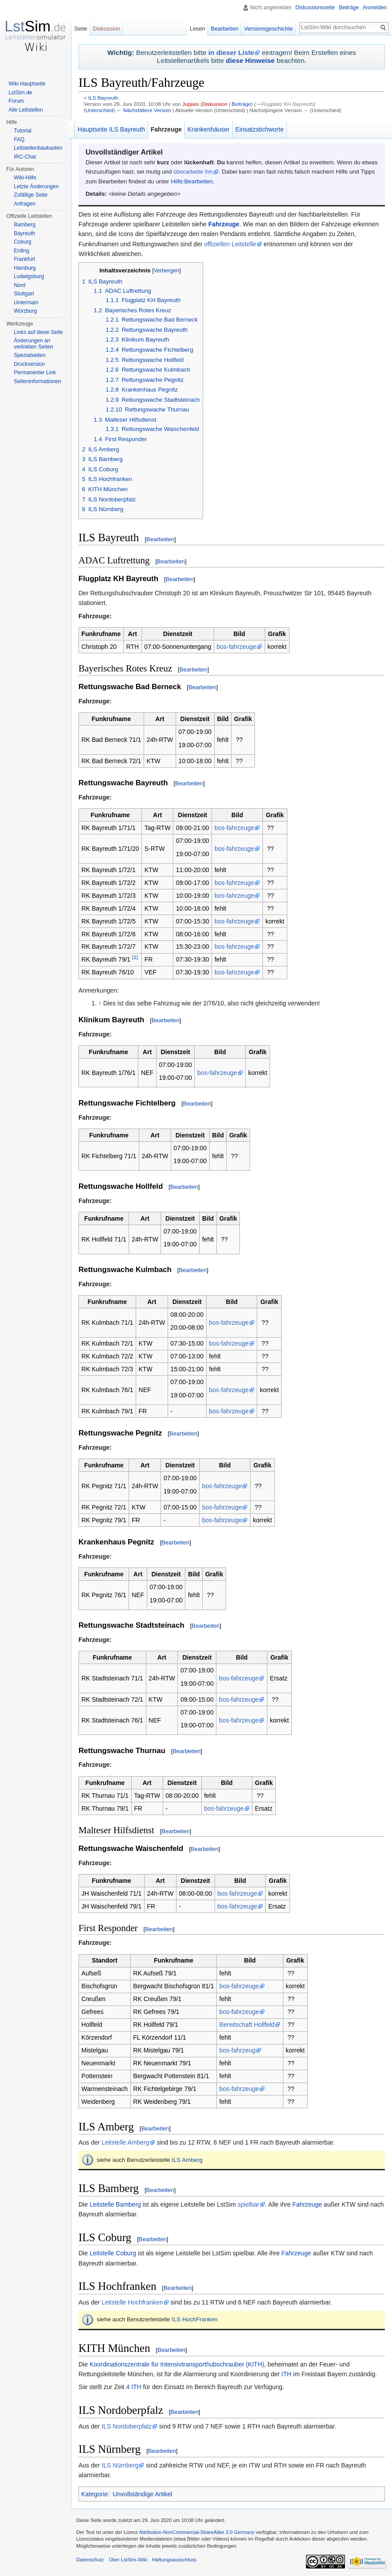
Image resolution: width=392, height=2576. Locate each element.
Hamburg (24, 268)
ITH (287, 2374)
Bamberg (24, 224)
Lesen (197, 28)
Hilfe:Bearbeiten (192, 181)
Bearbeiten (160, 539)
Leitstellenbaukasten (38, 148)
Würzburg (25, 311)
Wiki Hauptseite (26, 84)
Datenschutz (90, 2559)
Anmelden (375, 7)
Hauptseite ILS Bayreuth (111, 129)
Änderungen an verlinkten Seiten (33, 344)
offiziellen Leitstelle (230, 244)
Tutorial (22, 131)
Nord (19, 285)
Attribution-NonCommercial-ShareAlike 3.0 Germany (197, 2532)
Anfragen (24, 204)
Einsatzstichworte (259, 129)
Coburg (22, 242)
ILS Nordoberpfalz (127, 2426)
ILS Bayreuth (103, 98)
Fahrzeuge (223, 224)
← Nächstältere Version (144, 110)
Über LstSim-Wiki (128, 2559)
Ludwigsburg (29, 276)
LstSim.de (20, 92)
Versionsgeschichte (268, 28)
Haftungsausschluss (174, 2559)
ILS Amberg (187, 2160)
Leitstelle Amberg (125, 2142)
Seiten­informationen (37, 381)
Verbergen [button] (166, 271)
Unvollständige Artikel (142, 2494)
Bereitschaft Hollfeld (247, 2024)
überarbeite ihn (193, 171)
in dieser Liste (231, 52)
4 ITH (133, 2386)
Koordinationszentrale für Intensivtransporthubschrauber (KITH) (177, 2364)
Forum (16, 101)
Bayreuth (24, 233)
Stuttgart (24, 294)
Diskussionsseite (315, 7)
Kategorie (94, 2494)
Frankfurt (24, 259)
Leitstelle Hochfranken (132, 2302)
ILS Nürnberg (120, 2465)
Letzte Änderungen (36, 186)
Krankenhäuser (209, 129)
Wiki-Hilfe (25, 178)
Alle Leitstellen (25, 110)
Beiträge (241, 104)
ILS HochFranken (194, 2319)
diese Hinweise (250, 60)
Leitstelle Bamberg (115, 2204)
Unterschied (100, 110)
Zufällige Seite (30, 195)
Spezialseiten (29, 355)
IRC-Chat (25, 157)
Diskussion (214, 104)
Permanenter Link (35, 372)
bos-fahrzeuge (236, 646)
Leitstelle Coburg (113, 2253)
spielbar (248, 2204)
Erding (21, 251)
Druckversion (29, 364)
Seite (80, 28)
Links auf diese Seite (38, 332)
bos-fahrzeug (238, 2050)
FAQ (19, 139)
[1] (135, 957)
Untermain (26, 302)
